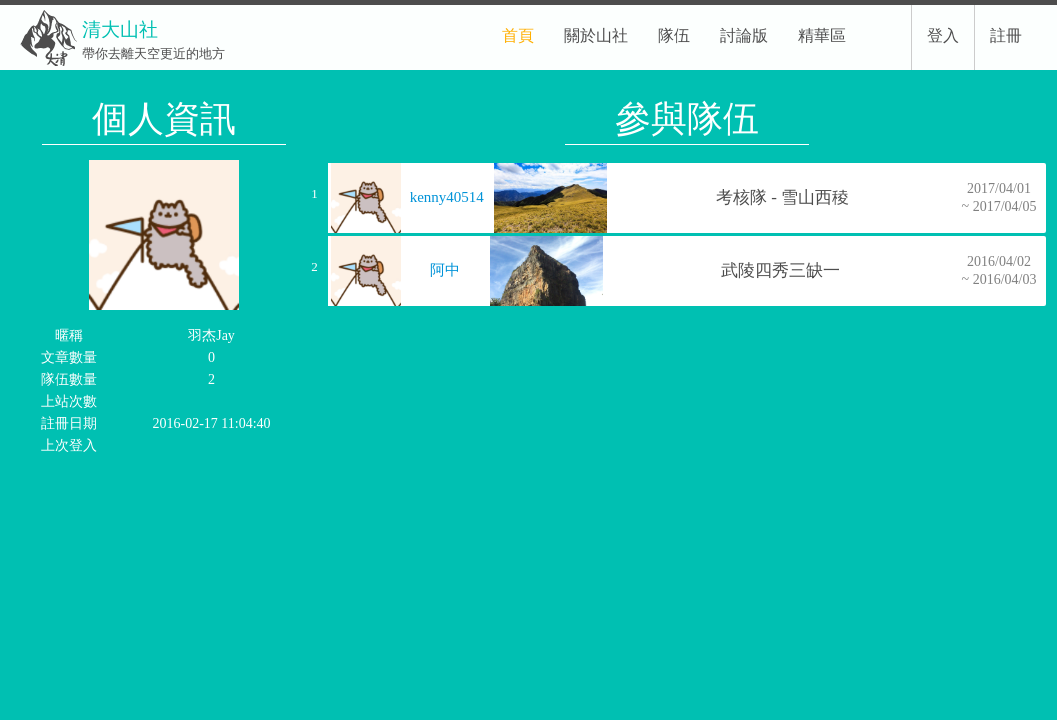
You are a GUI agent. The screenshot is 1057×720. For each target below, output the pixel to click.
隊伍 (674, 35)
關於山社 (596, 35)
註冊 (1006, 35)
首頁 (518, 35)
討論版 (744, 35)
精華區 (822, 35)
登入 (943, 35)
